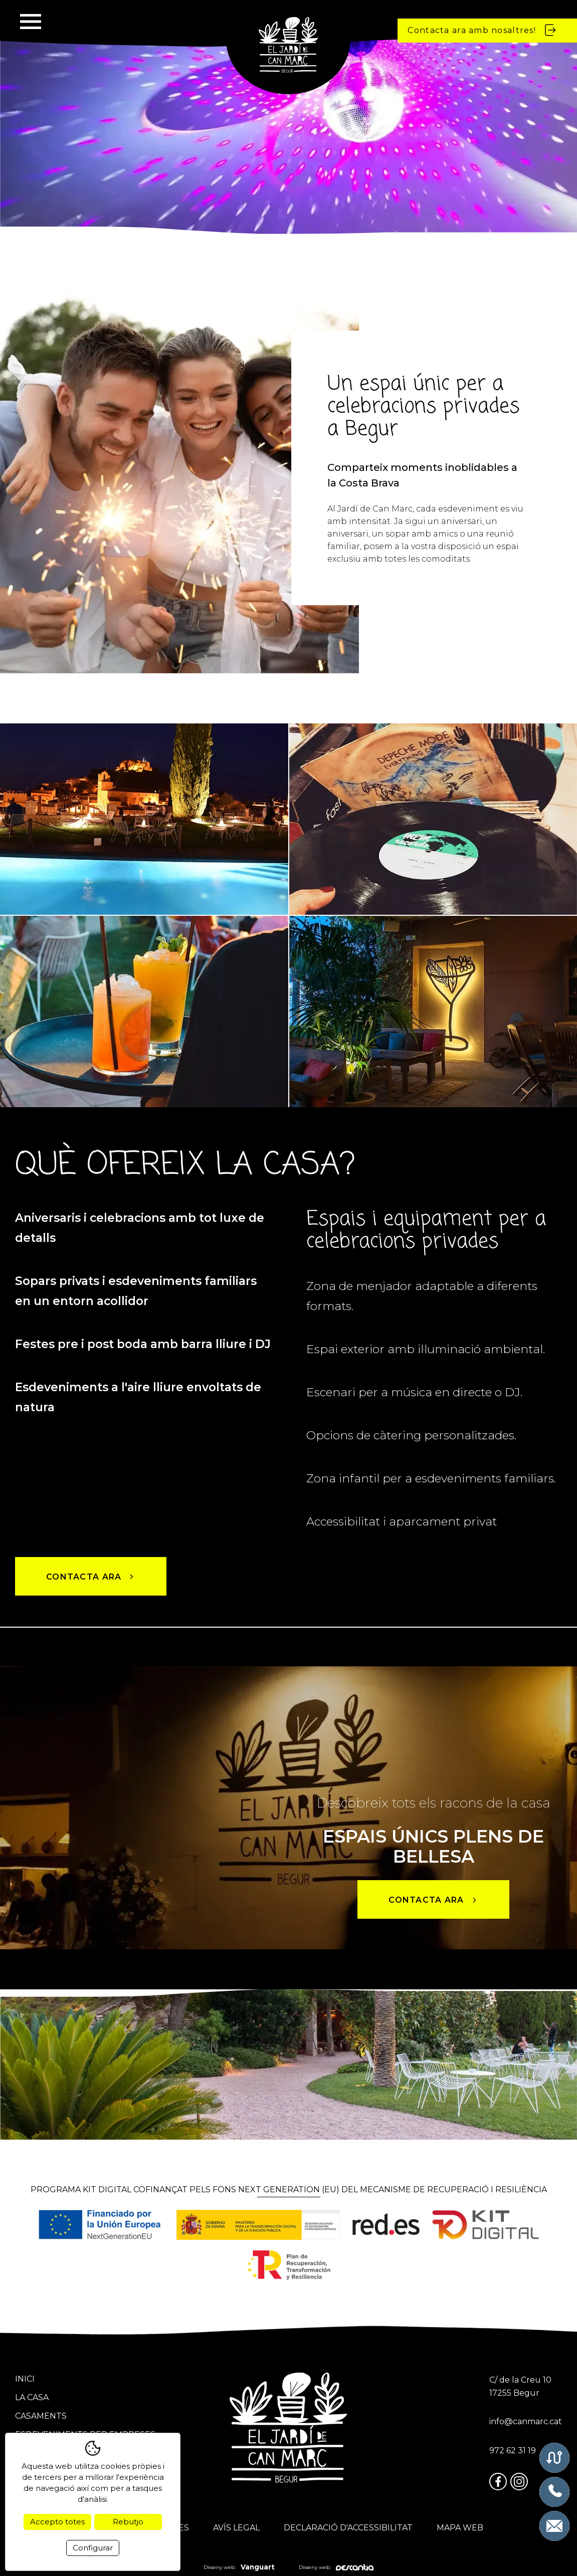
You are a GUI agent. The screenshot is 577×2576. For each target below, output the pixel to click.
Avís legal (236, 2527)
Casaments (41, 2416)
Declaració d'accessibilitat (348, 2527)
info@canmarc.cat (525, 2421)
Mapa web (460, 2527)
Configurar (93, 2547)
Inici (25, 2379)
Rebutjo (128, 2521)
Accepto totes (57, 2521)
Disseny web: (239, 2567)
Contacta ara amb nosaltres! (483, 30)
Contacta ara (90, 1577)
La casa (32, 2397)
